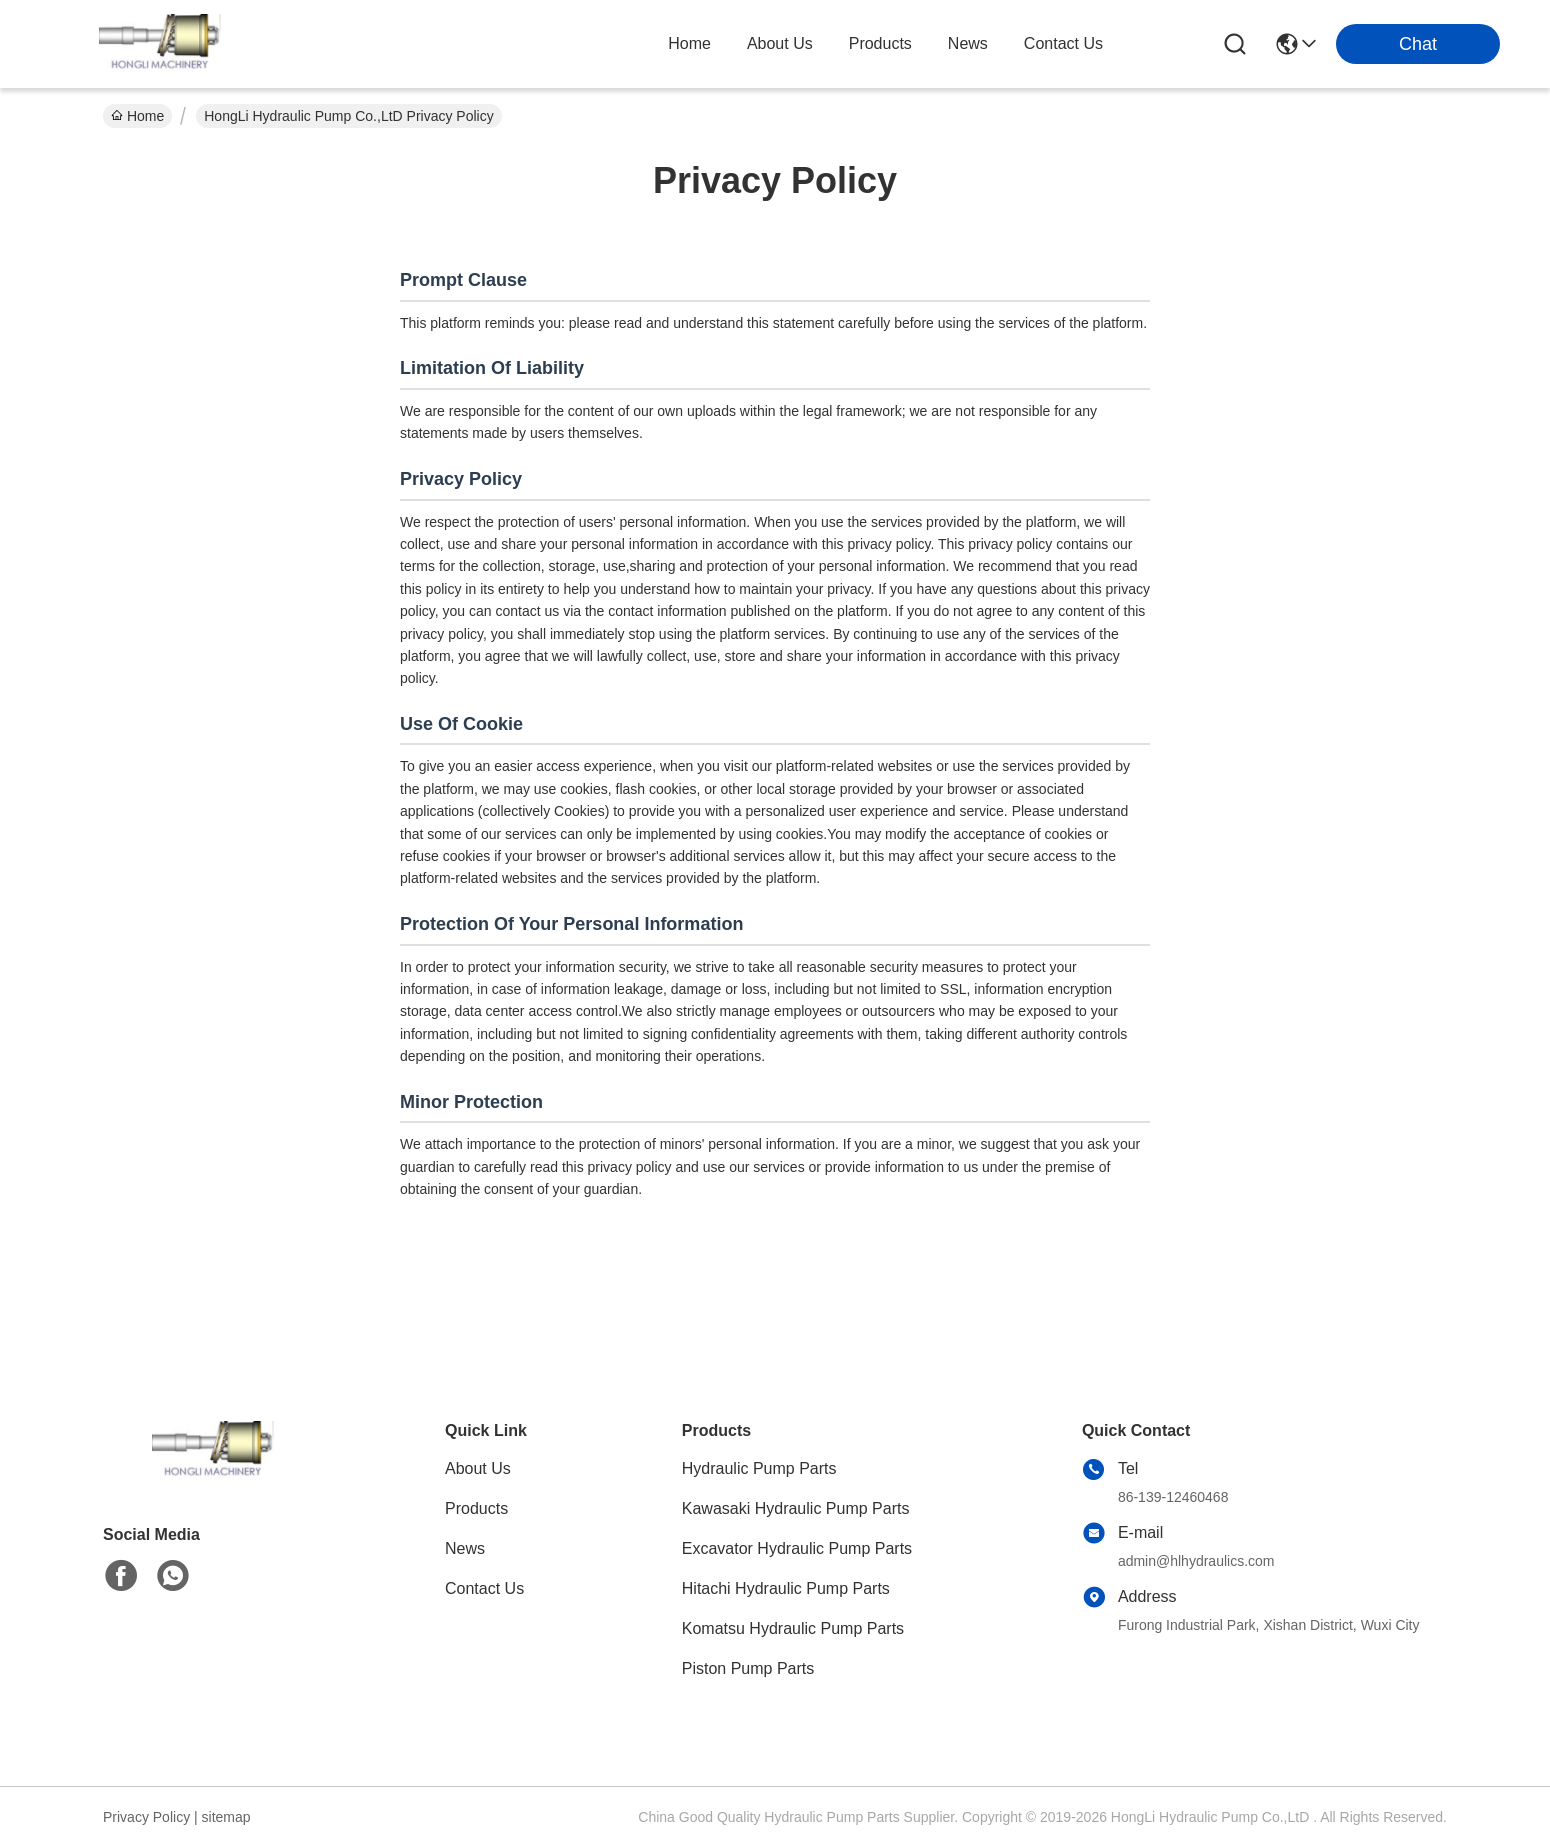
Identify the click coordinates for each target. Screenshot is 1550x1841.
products (880, 43)
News (465, 1548)
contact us (1063, 43)
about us (780, 43)
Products (476, 1508)
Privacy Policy (146, 1817)
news (968, 43)
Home (689, 43)
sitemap (226, 1817)
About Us (478, 1468)
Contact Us (484, 1588)
